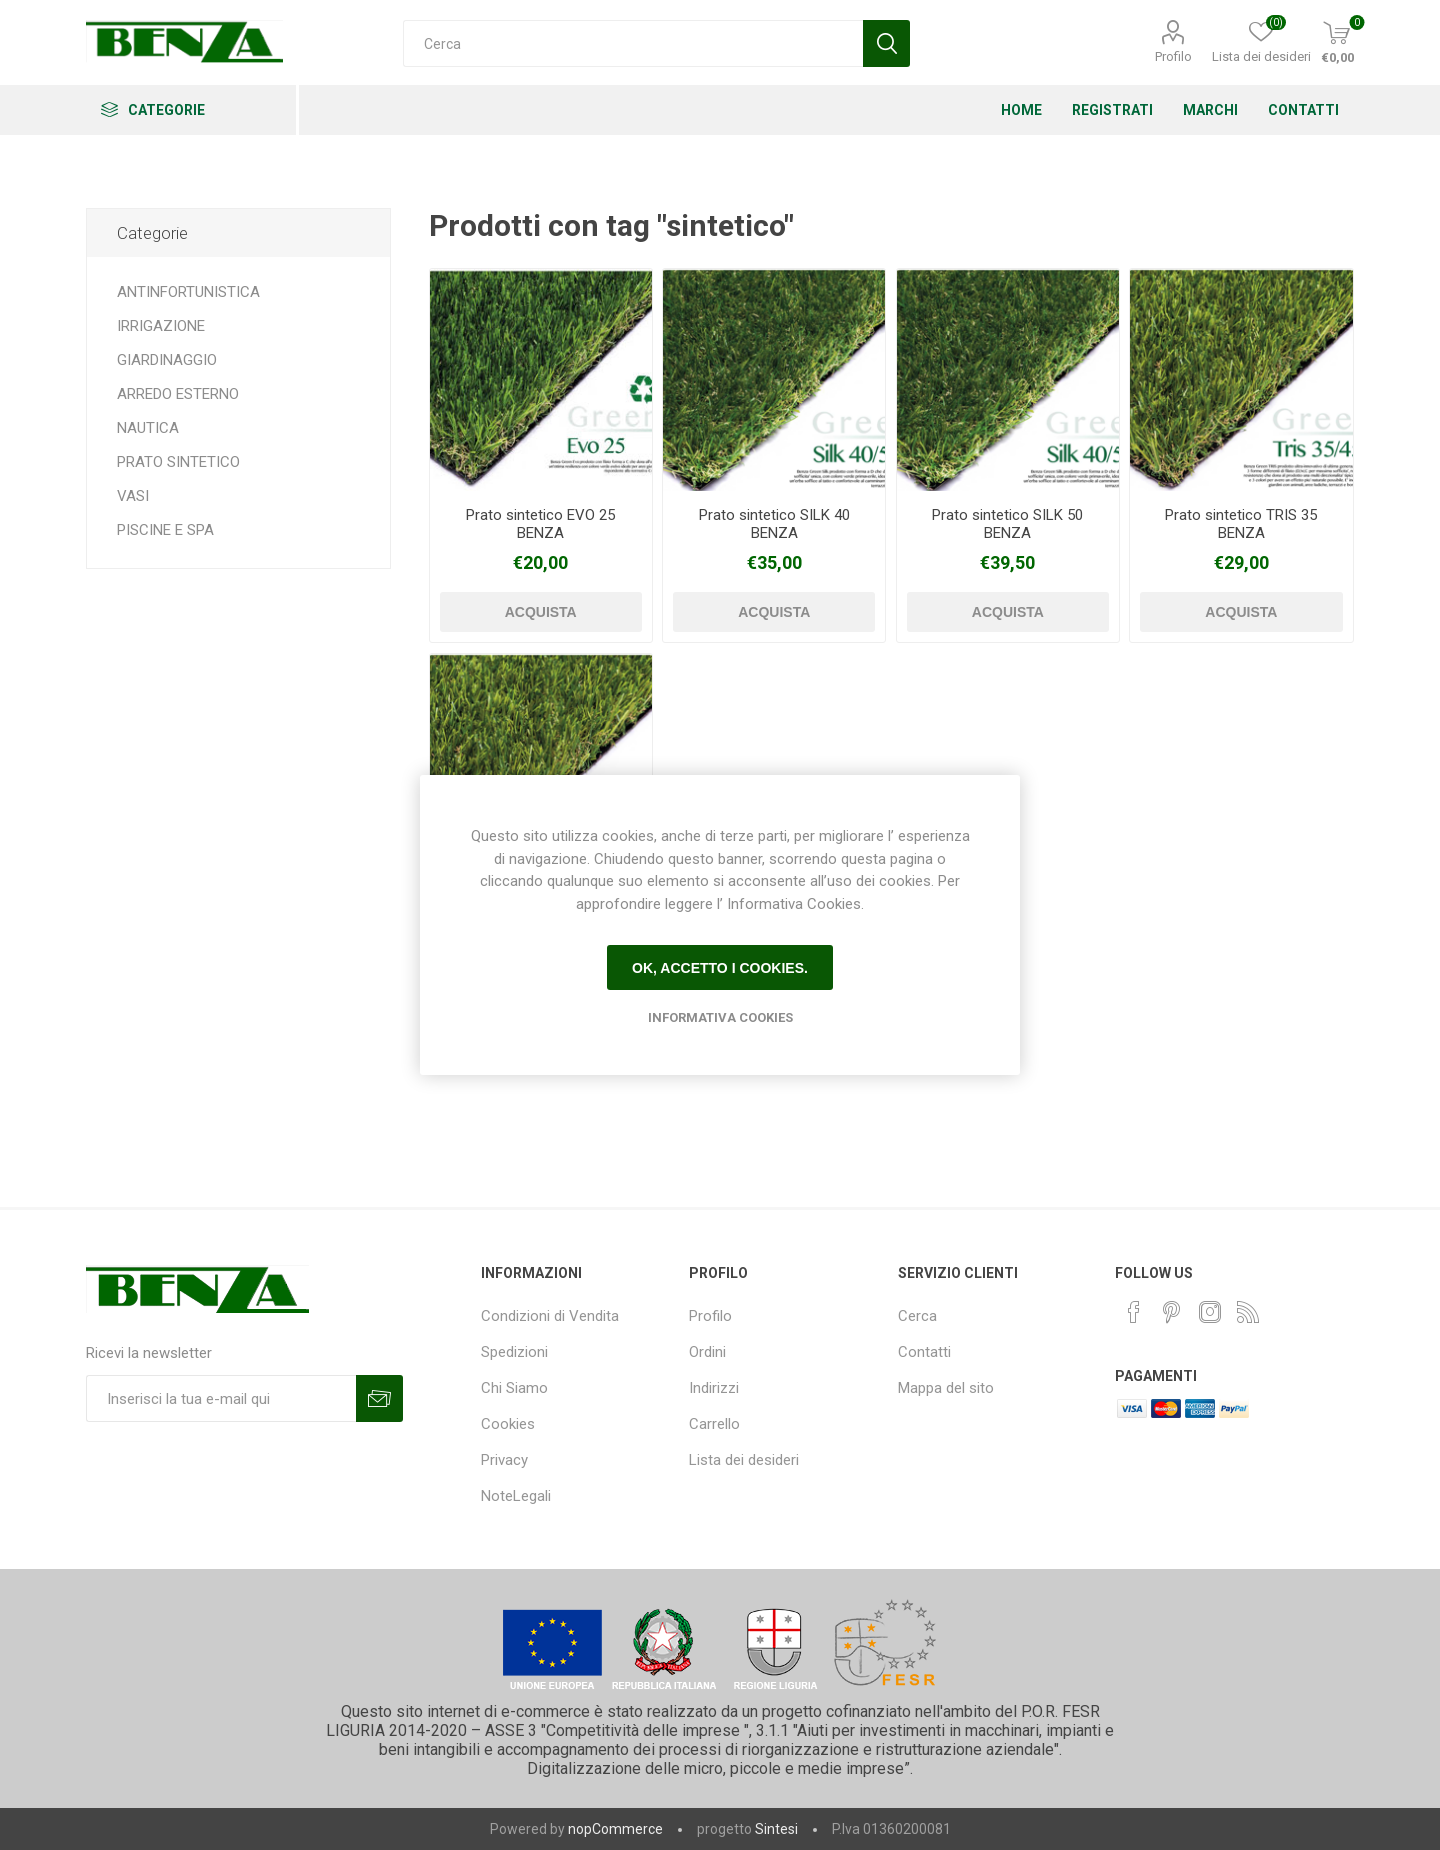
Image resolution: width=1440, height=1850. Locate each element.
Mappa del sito (946, 1388)
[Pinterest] (1172, 1312)
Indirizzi (714, 1388)
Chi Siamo (514, 1388)
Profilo (1173, 56)
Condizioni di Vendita (550, 1316)
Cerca (917, 1316)
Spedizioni (514, 1352)
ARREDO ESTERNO (178, 394)
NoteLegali (516, 1496)
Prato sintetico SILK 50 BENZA (1007, 524)
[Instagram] (1210, 1312)
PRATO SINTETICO (178, 462)
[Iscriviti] (221, 1398)
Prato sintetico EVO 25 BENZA (540, 524)
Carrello (714, 1424)
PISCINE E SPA (165, 530)
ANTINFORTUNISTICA (188, 292)
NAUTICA (148, 428)
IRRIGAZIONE (161, 326)
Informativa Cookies (720, 1017)
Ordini (707, 1352)
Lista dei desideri (744, 1460)
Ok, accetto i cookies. (720, 968)
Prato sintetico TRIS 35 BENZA (1241, 524)
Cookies (508, 1424)
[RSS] (1248, 1312)
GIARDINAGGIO (167, 360)
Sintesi (776, 1829)
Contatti (924, 1352)
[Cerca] (633, 43)
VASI (133, 496)
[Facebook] (1134, 1312)
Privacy (504, 1460)
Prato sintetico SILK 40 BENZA (774, 524)
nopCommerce (615, 1829)
